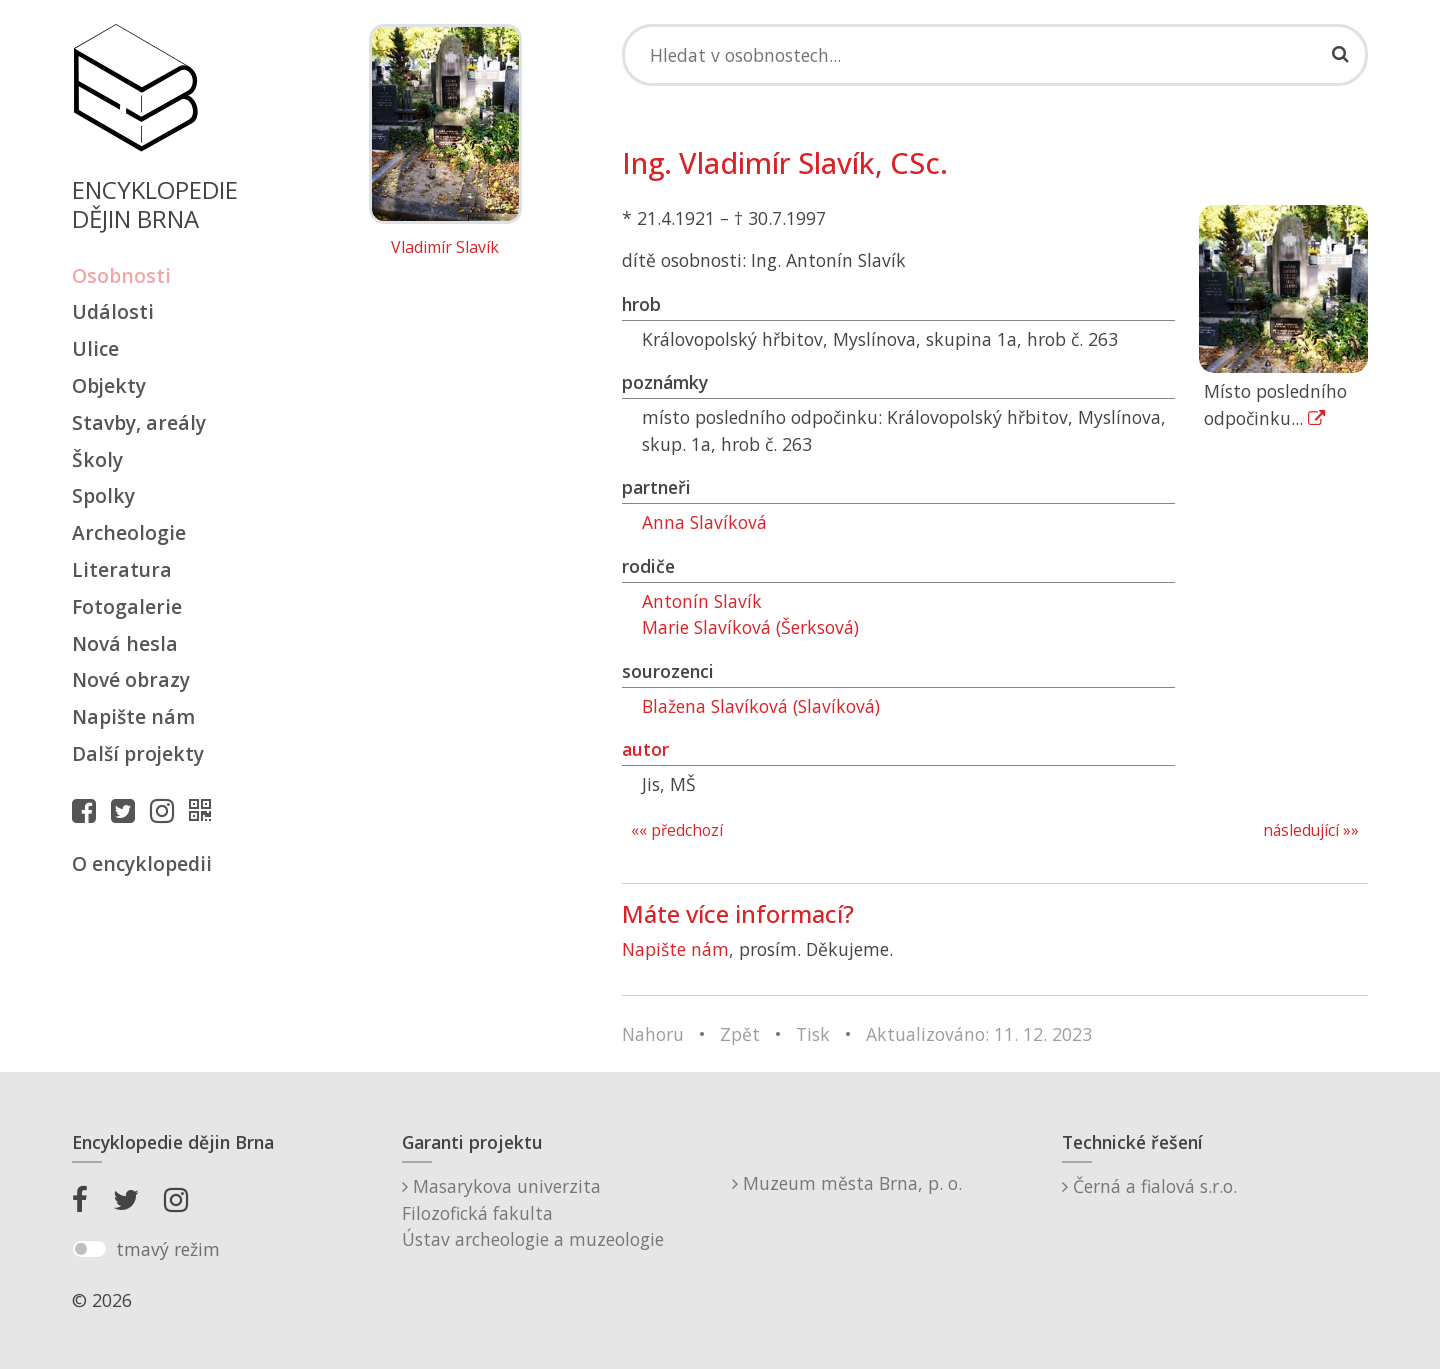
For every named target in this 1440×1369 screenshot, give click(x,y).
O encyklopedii (142, 863)
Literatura (122, 569)
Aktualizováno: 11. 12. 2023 (979, 1034)
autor (645, 749)
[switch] (89, 1249)
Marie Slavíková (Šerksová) (750, 627)
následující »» (1311, 830)
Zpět (740, 1034)
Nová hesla (125, 643)
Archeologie (129, 532)
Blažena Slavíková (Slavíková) (761, 706)
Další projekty (138, 753)
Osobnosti (121, 275)
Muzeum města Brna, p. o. (847, 1183)
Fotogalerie (127, 606)
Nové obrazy (131, 679)
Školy (97, 459)
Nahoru (653, 1034)
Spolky (103, 495)
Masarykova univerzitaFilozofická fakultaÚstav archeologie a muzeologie (533, 1212)
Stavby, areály (139, 422)
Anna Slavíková (704, 522)
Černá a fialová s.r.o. (1149, 1186)
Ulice (95, 348)
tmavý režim (168, 1249)
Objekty (109, 385)
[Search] (995, 55)
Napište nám (133, 716)
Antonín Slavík (702, 601)
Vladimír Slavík (445, 248)
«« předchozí (677, 830)
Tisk (813, 1034)
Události (113, 311)
